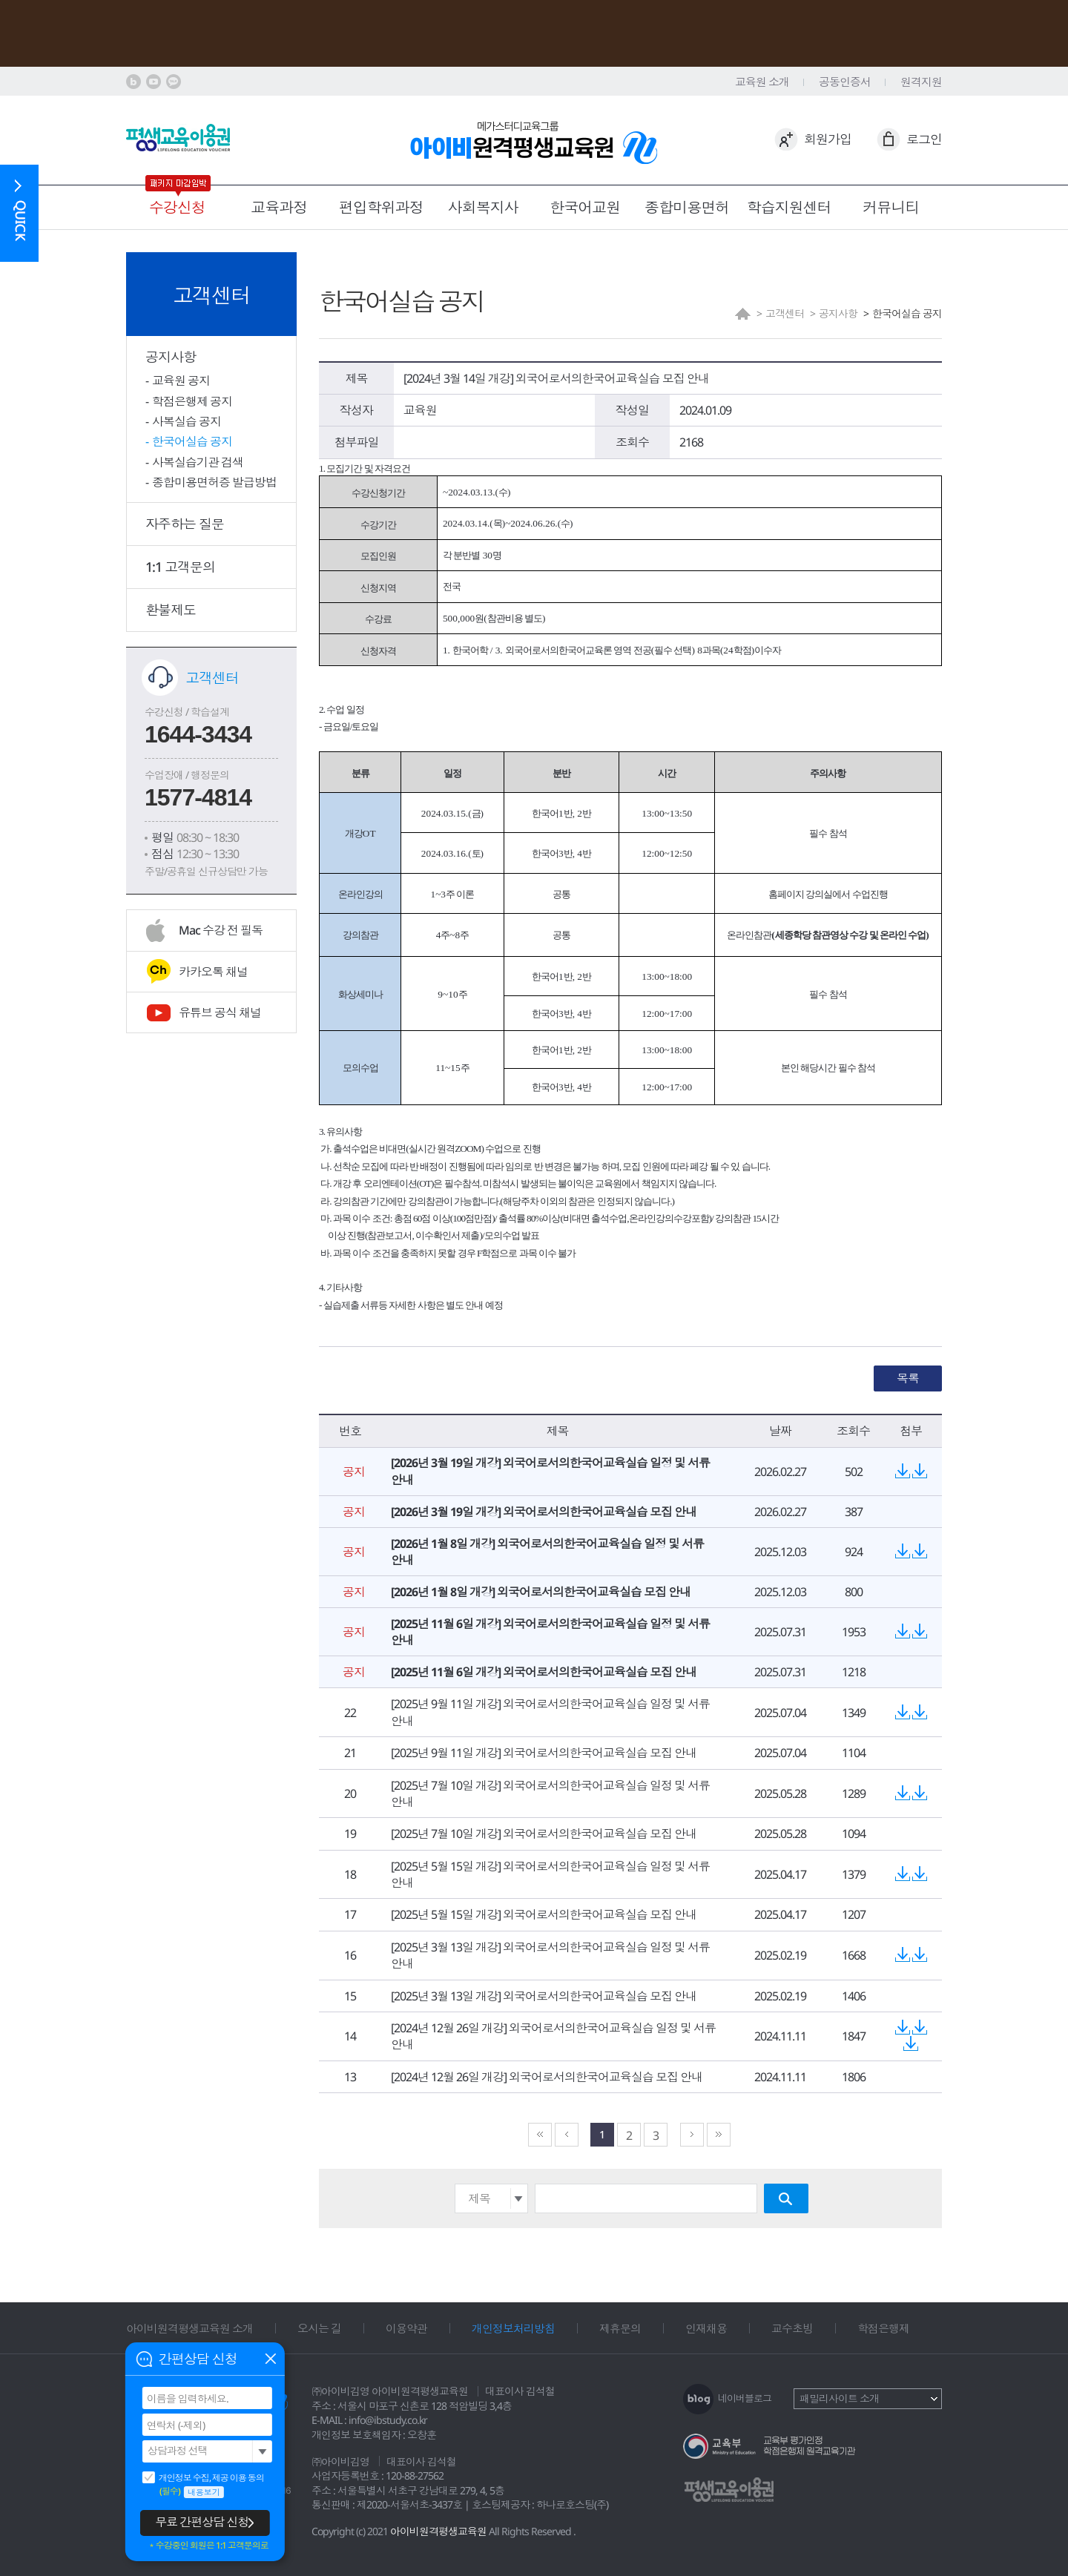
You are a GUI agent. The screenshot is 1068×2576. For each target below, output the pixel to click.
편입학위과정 (381, 207)
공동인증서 (845, 81)
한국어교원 (585, 207)
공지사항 (170, 357)
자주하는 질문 (184, 524)
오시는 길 (319, 2328)
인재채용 (706, 2328)
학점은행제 (883, 2328)
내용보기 (204, 2491)
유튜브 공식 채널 (220, 1012)
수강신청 (177, 207)
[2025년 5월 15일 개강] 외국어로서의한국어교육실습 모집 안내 (543, 1914)
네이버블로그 (744, 2398)
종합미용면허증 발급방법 (214, 482)
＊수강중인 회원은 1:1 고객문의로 (208, 2546)
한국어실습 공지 (192, 441)
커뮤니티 (891, 207)
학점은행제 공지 (192, 401)
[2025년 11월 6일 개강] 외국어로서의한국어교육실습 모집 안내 (543, 1672)
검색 (786, 2198)
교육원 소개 (762, 81)
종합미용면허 (687, 207)
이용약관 (406, 2328)
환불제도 (170, 610)
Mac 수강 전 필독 (221, 930)
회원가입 (827, 139)
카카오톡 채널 (213, 971)
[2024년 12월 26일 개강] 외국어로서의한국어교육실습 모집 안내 (546, 2077)
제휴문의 (620, 2328)
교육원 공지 (181, 380)
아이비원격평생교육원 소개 (189, 2328)
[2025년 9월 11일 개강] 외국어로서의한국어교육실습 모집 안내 (543, 1753)
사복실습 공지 (186, 421)
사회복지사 (483, 207)
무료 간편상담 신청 (201, 2522)
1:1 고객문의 (180, 567)
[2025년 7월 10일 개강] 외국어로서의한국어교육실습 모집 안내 (543, 1833)
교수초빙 (792, 2328)
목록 (908, 1378)
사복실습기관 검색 (197, 462)
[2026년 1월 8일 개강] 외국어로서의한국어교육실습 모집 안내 (540, 1592)
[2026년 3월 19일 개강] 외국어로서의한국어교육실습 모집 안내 (543, 1511)
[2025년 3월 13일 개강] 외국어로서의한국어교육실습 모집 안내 (543, 1996)
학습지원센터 (789, 207)
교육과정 (279, 207)
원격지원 (921, 81)
